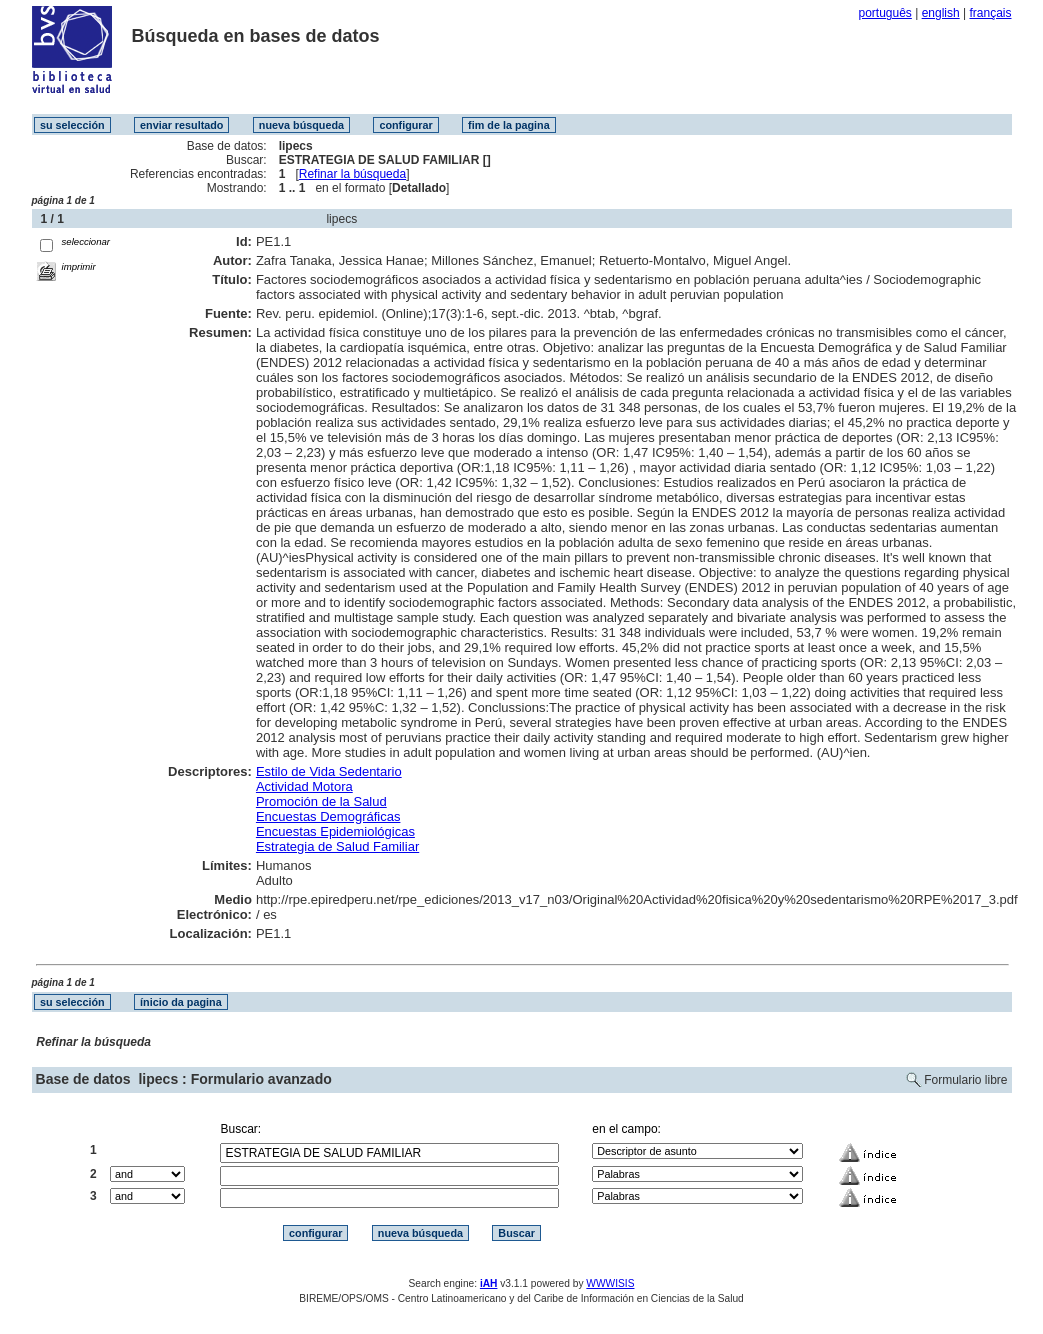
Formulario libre (965, 1080)
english (941, 13)
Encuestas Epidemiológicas (335, 831)
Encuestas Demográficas (328, 816)
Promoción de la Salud (321, 801)
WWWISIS (610, 1283)
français (990, 13)
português (884, 13)
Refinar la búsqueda (352, 174)
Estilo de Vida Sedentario (329, 771)
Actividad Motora (304, 786)
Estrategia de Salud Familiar (337, 846)
